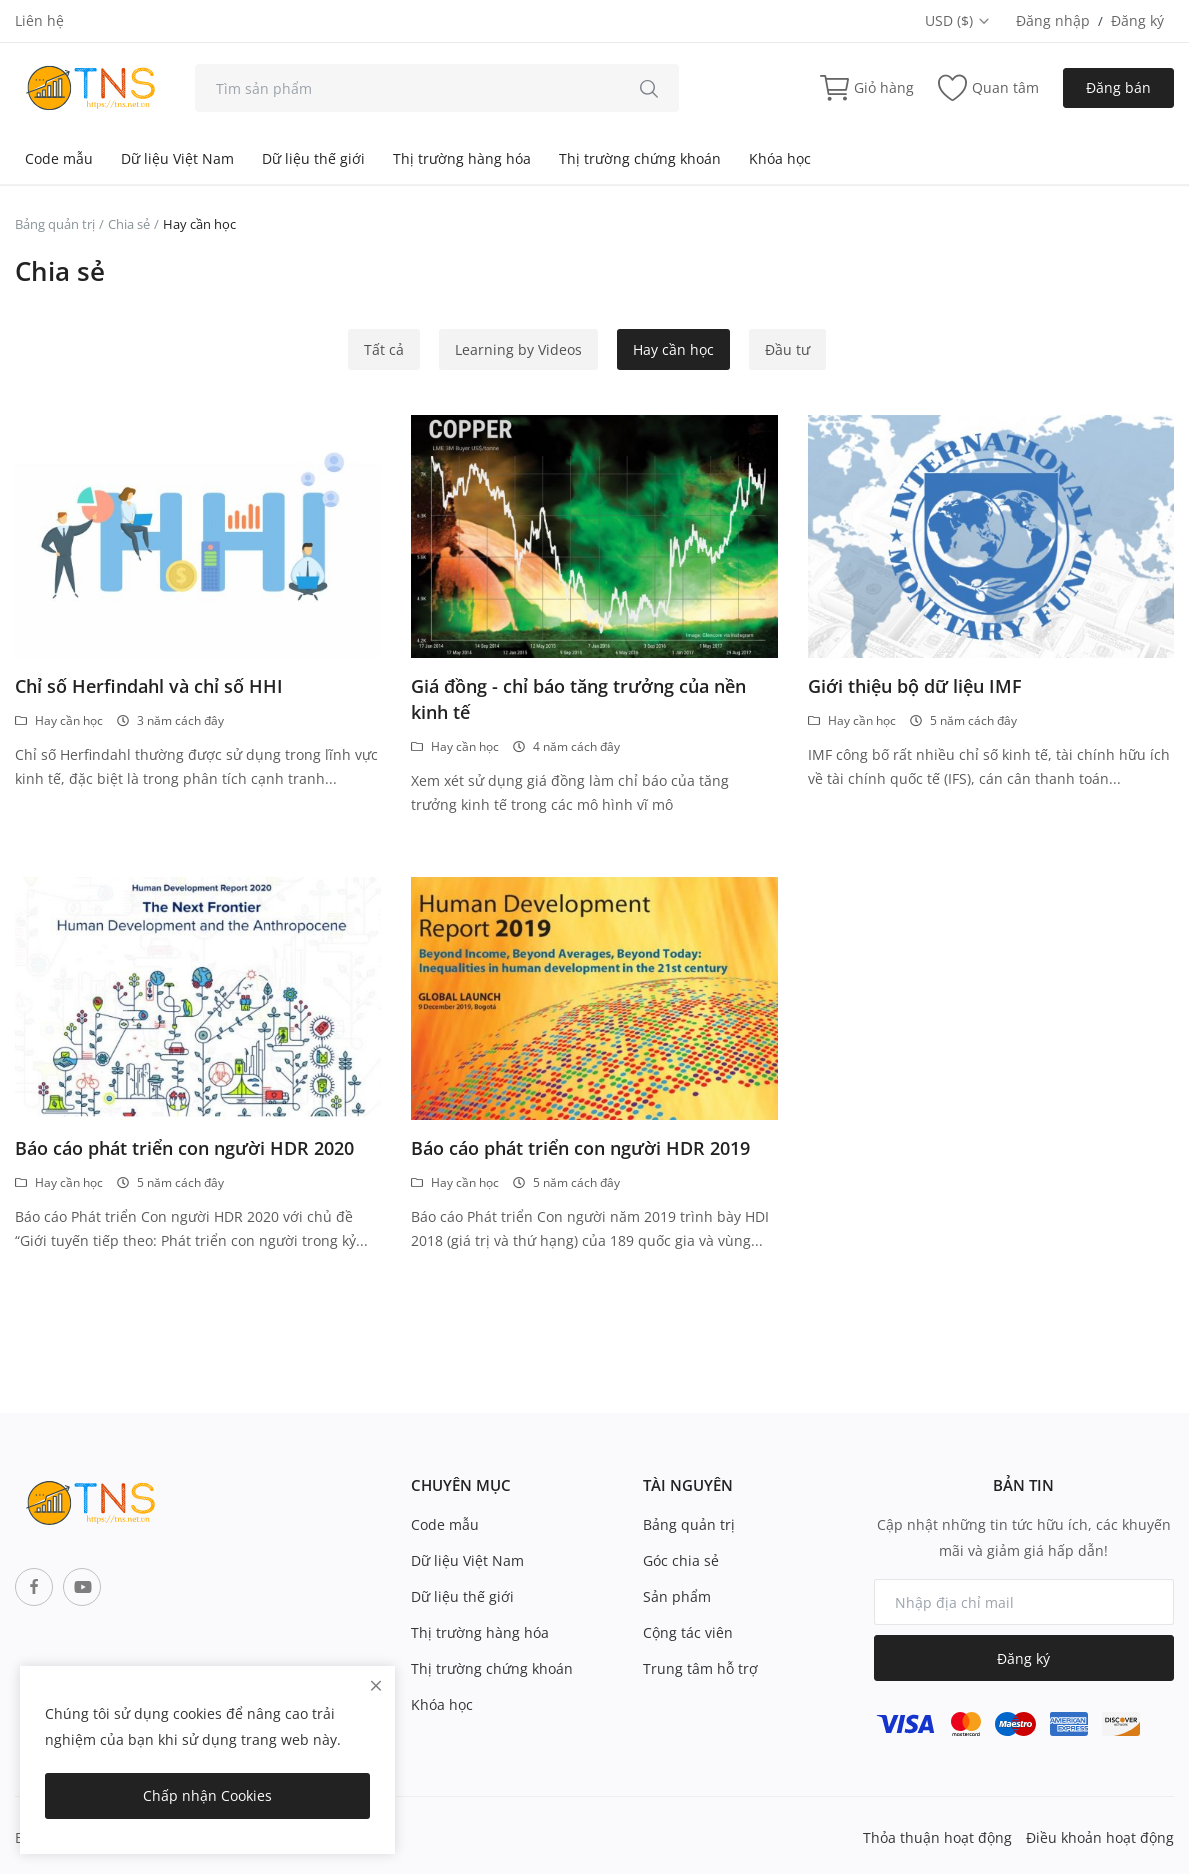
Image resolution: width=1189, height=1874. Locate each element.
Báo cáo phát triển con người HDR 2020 (184, 1148)
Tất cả (384, 349)
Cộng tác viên (688, 1632)
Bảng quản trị (55, 224)
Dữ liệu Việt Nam (177, 158)
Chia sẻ (129, 224)
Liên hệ (39, 20)
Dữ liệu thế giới (313, 158)
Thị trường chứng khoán (640, 158)
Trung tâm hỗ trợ (700, 1668)
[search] (649, 88)
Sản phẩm (677, 1596)
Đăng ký (1137, 20)
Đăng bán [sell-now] (1118, 87)
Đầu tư (787, 349)
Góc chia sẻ (681, 1560)
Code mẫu (59, 158)
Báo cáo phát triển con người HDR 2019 (580, 1148)
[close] (376, 1685)
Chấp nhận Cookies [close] (207, 1795)
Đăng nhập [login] (1053, 20)
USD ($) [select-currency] (958, 20)
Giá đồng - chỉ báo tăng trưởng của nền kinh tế (578, 699)
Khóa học (780, 158)
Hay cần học (673, 349)
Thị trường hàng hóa (462, 158)
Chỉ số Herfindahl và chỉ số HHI (149, 686)
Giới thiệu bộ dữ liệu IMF (915, 686)
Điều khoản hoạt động (1100, 1837)
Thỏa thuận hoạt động (937, 1837)
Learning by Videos (518, 349)
